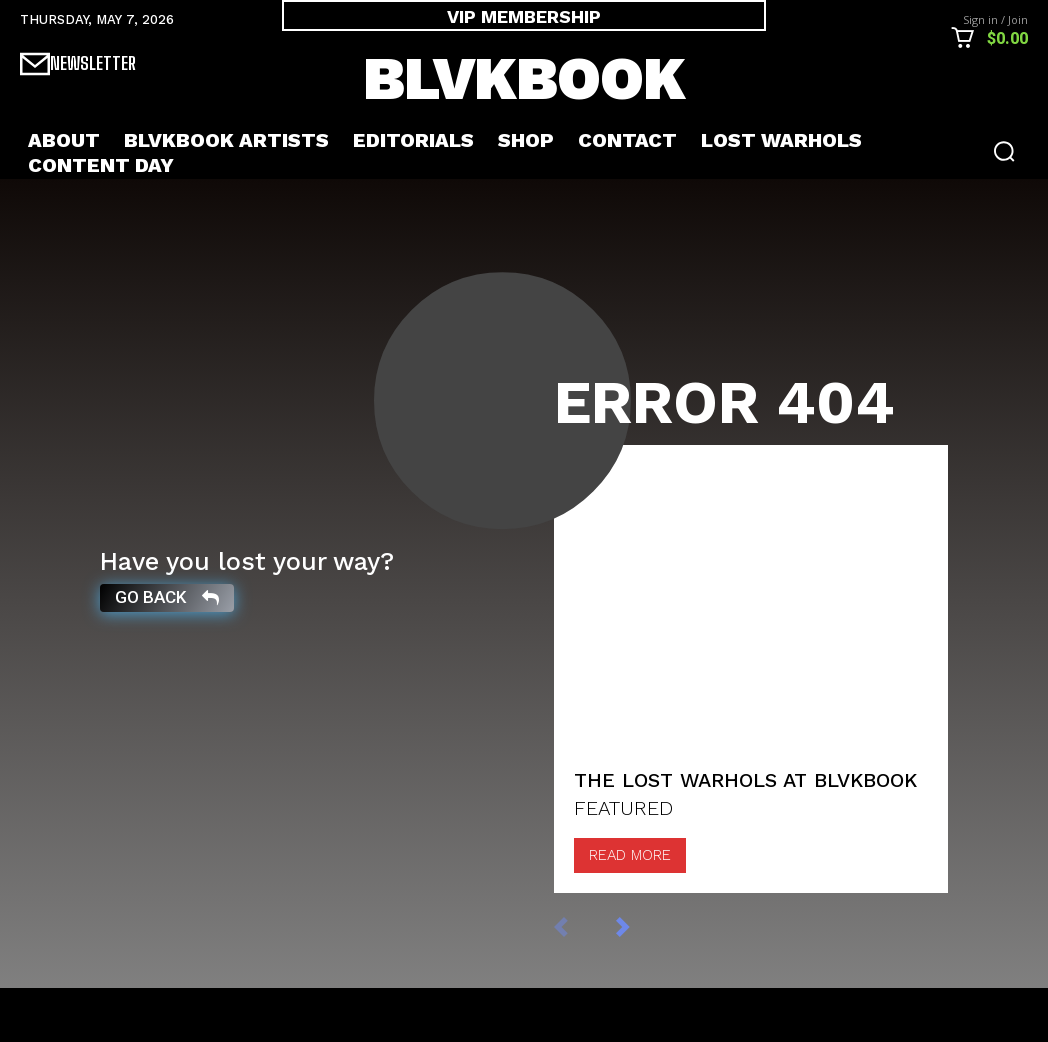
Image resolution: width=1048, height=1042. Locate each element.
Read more (630, 909)
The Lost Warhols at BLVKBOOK (745, 834)
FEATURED (623, 862)
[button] (1004, 151)
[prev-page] (581, 979)
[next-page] (643, 979)
